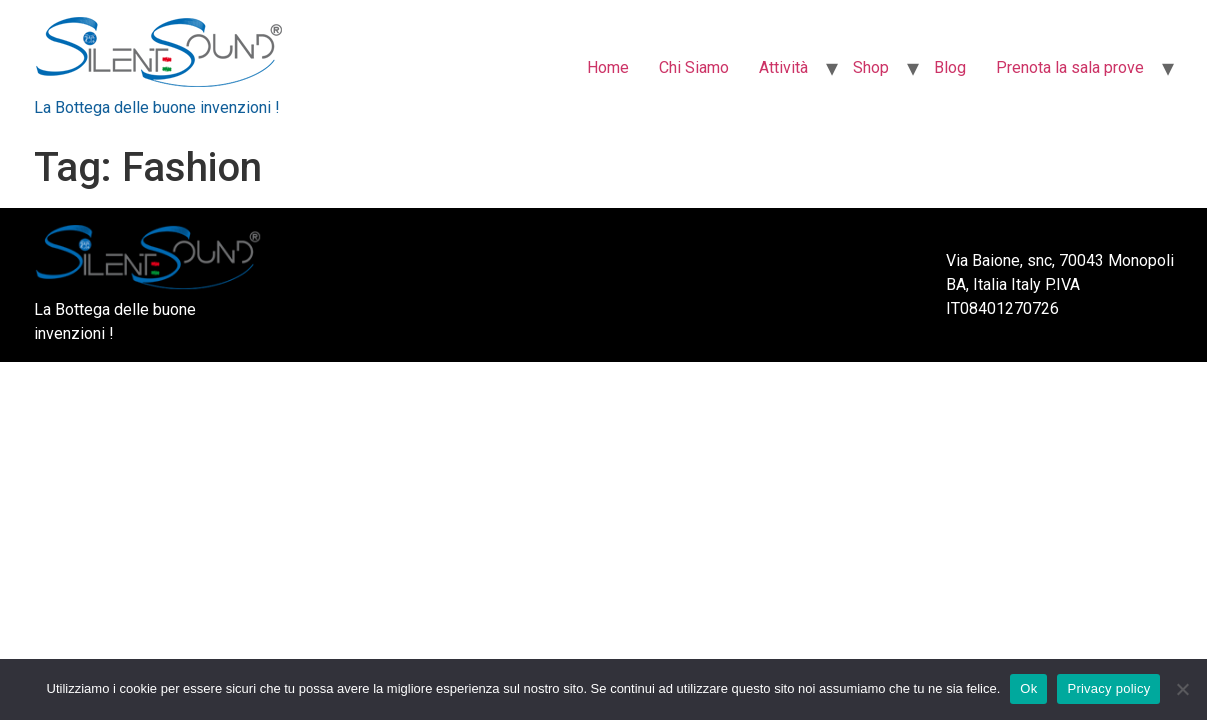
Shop (871, 67)
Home (608, 67)
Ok (1028, 688)
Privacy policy (1108, 688)
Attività (783, 67)
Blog (950, 67)
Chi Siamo (694, 67)
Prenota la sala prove (1070, 67)
